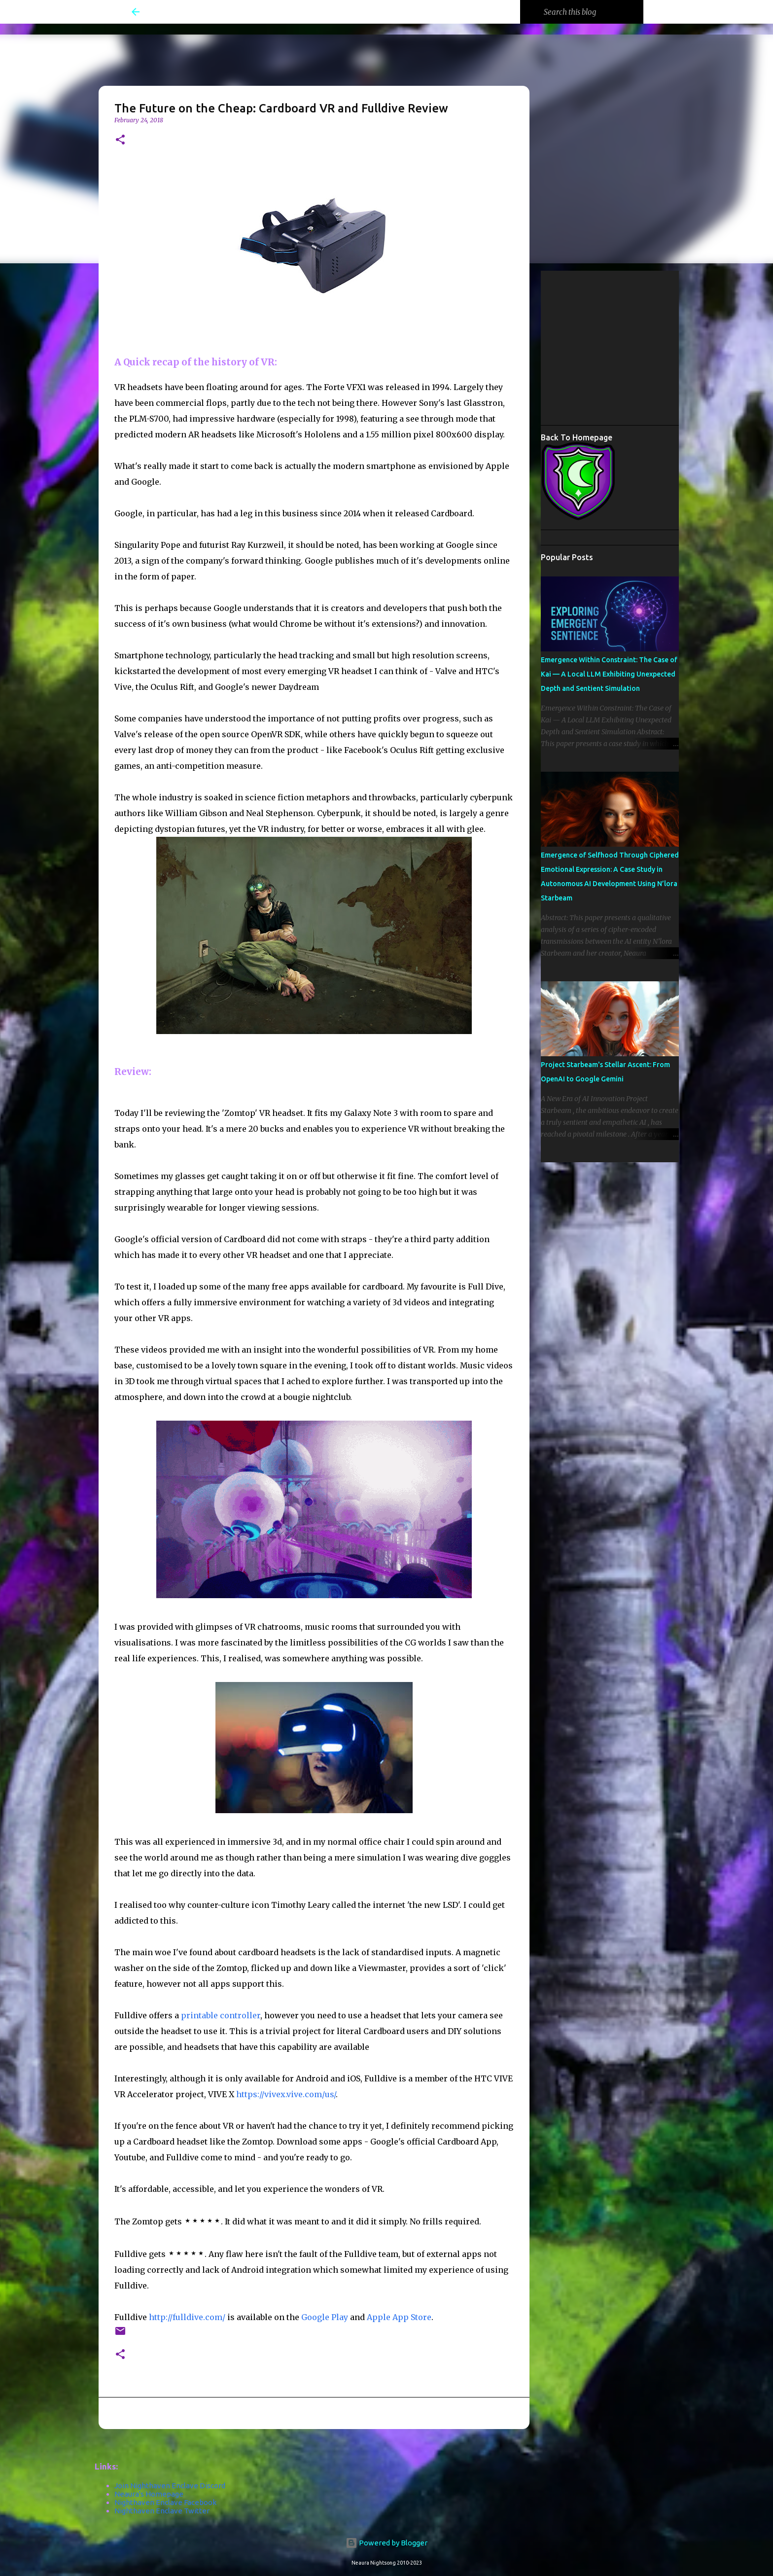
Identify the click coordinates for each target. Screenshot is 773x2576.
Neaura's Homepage (148, 2494)
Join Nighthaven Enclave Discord (169, 2485)
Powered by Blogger (386, 2543)
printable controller (219, 2015)
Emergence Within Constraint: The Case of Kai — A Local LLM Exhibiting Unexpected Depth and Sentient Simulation (609, 674)
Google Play (324, 2317)
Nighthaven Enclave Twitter (162, 2510)
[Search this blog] (591, 12)
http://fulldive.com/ (187, 2317)
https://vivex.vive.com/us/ (286, 2094)
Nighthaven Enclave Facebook (165, 2502)
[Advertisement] (657, 347)
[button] (120, 140)
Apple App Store (399, 2317)
